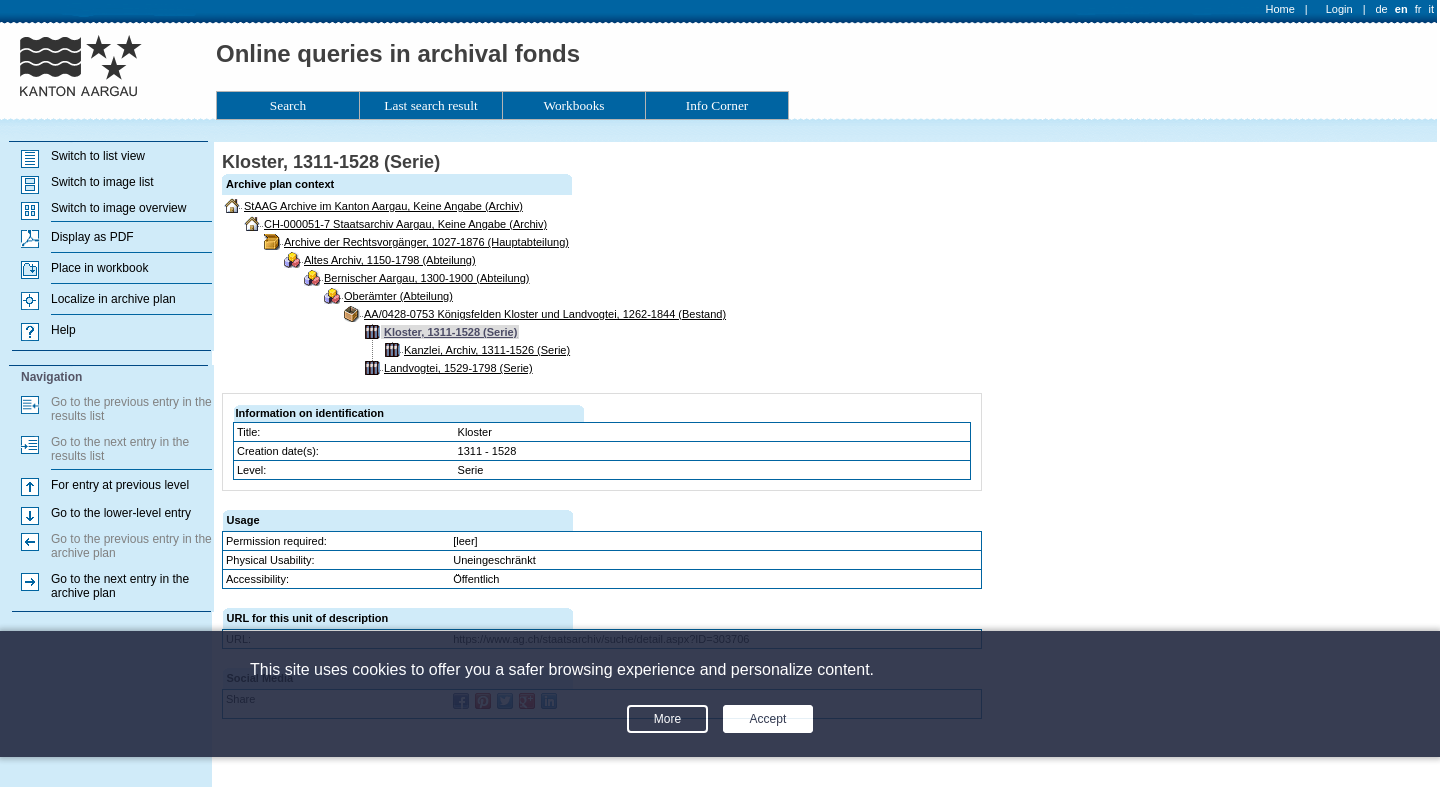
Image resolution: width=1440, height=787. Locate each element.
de (1381, 9)
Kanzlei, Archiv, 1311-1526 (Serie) (487, 350)
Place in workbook (99, 268)
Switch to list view (98, 156)
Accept (768, 719)
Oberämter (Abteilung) (398, 296)
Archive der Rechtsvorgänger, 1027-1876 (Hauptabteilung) (426, 242)
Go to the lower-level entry (121, 513)
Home (1280, 9)
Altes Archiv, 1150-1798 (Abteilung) (390, 260)
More (667, 719)
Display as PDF (92, 237)
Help (63, 330)
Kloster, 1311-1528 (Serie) (450, 332)
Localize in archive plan (113, 299)
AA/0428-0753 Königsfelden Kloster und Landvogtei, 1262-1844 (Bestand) (545, 314)
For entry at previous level (120, 485)
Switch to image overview (118, 208)
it (1432, 9)
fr (1418, 9)
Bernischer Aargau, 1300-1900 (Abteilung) (426, 278)
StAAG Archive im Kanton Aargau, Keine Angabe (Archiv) (383, 206)
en (1401, 9)
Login (1339, 9)
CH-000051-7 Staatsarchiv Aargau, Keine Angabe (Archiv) (405, 224)
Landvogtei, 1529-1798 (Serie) (458, 368)
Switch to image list (102, 182)
